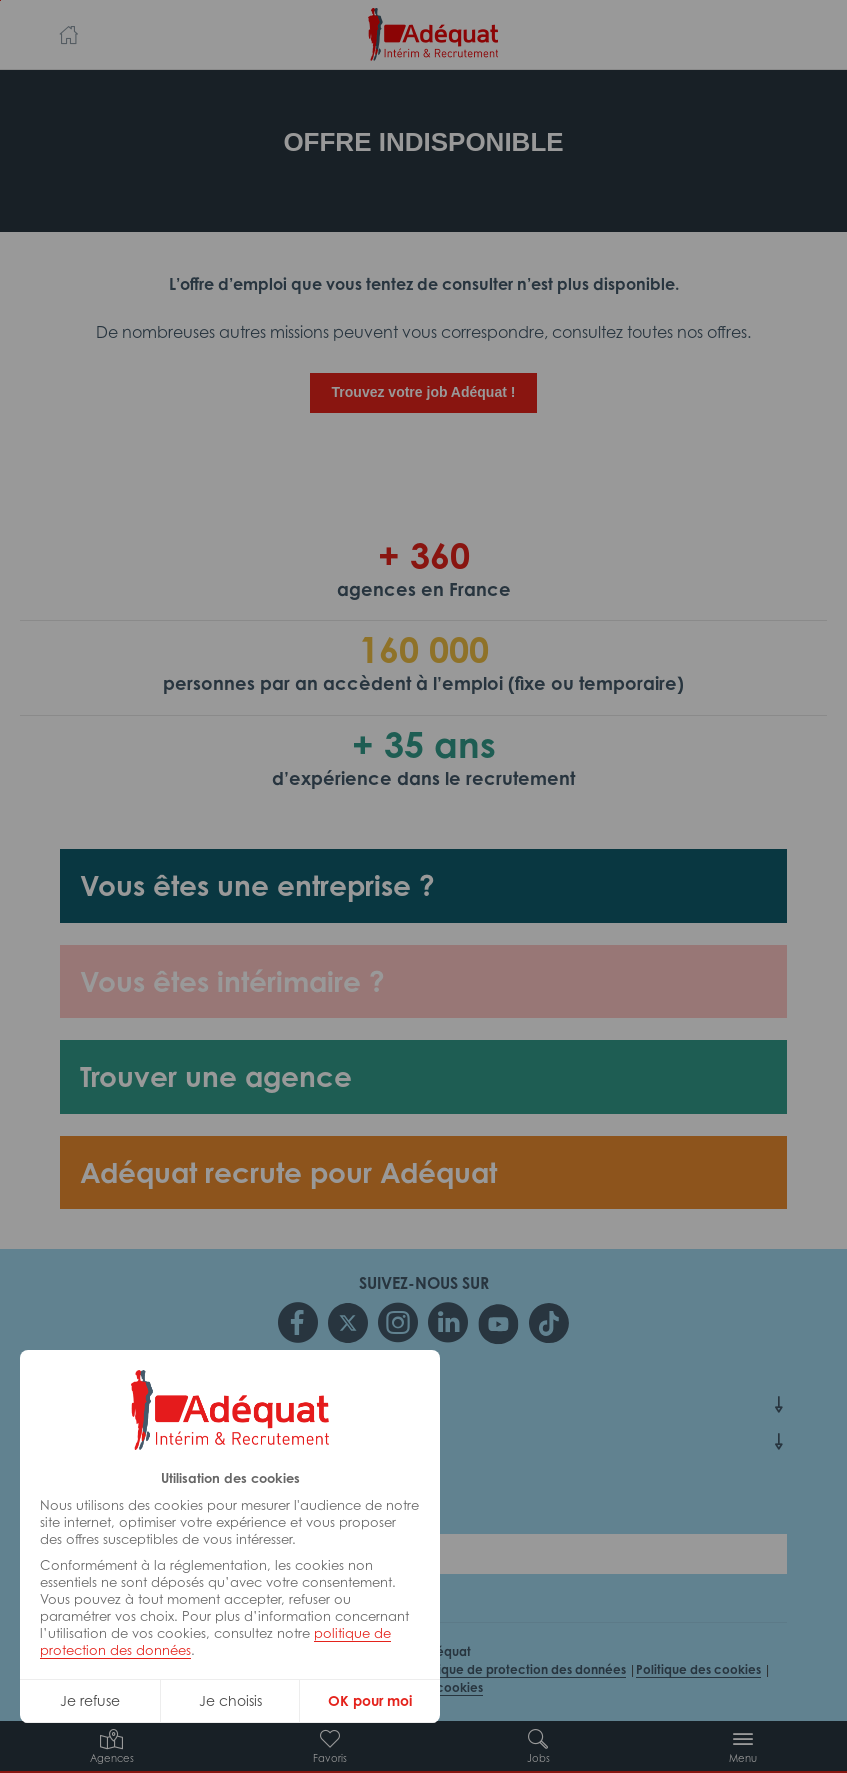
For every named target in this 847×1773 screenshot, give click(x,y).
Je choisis (230, 1700)
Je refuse (90, 1700)
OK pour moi (370, 1700)
